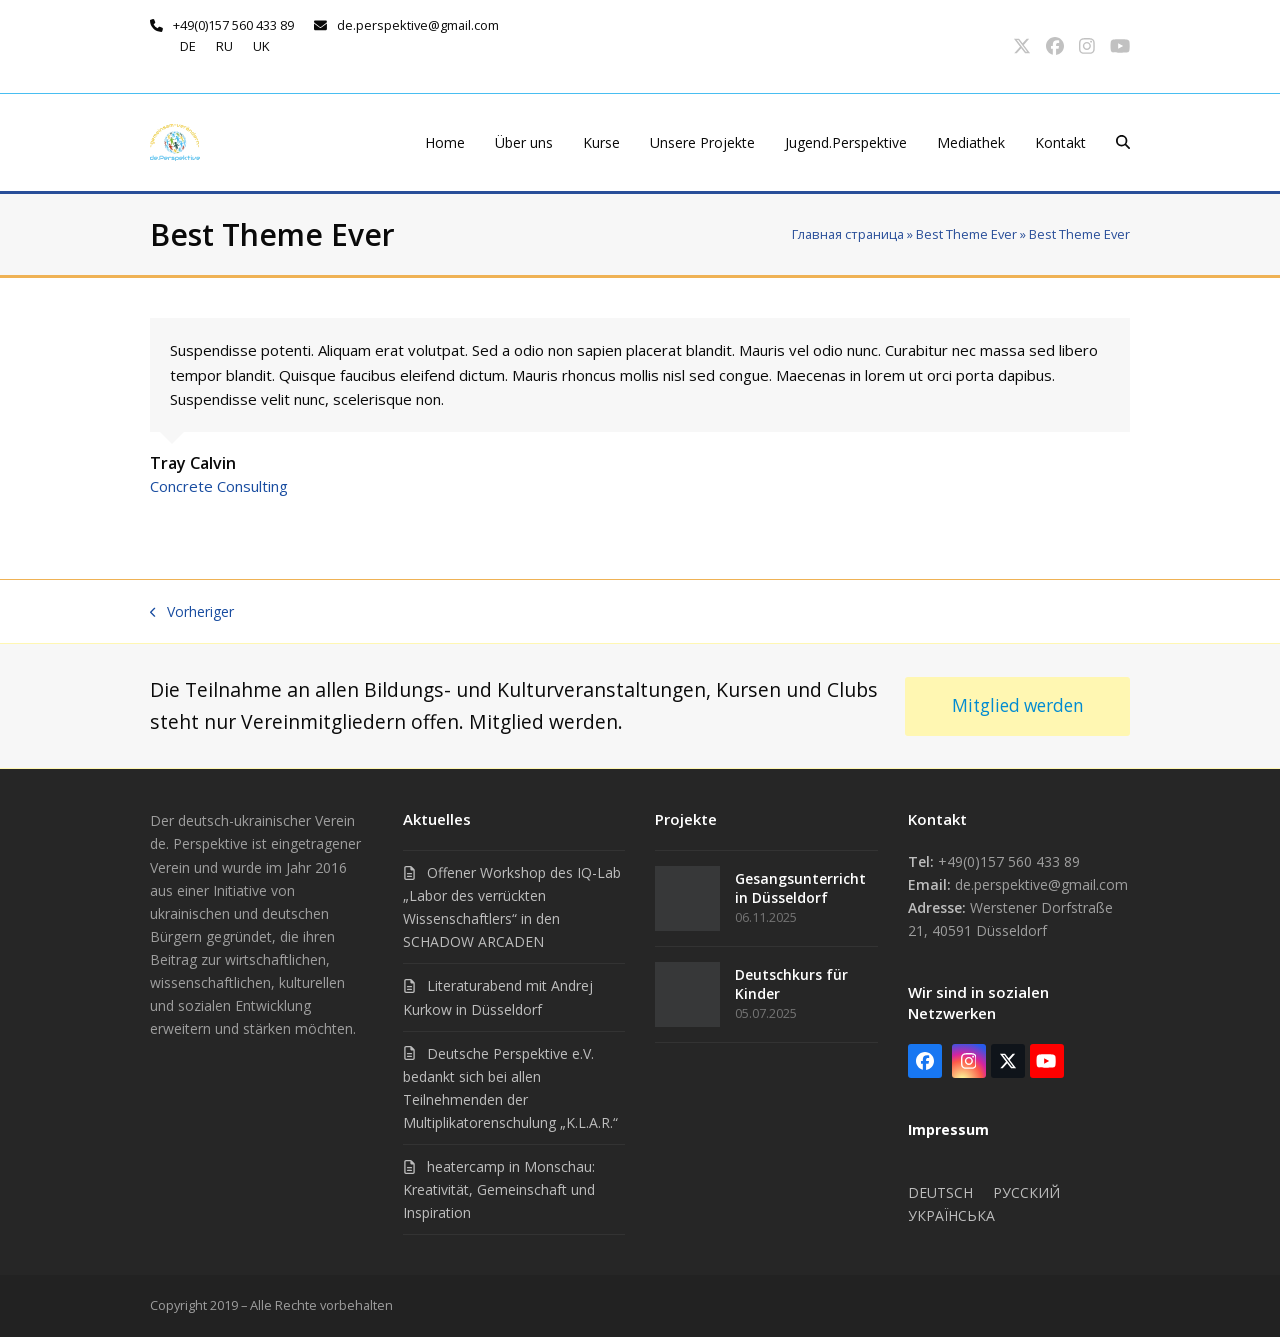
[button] (1123, 142)
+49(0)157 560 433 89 (233, 25)
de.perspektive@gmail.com (418, 25)
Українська (951, 1215)
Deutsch (940, 1192)
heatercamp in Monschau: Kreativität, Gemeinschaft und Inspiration (499, 1189)
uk (261, 46)
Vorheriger (192, 610)
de (188, 46)
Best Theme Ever (966, 234)
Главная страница (848, 234)
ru (224, 46)
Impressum (948, 1129)
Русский (1026, 1192)
